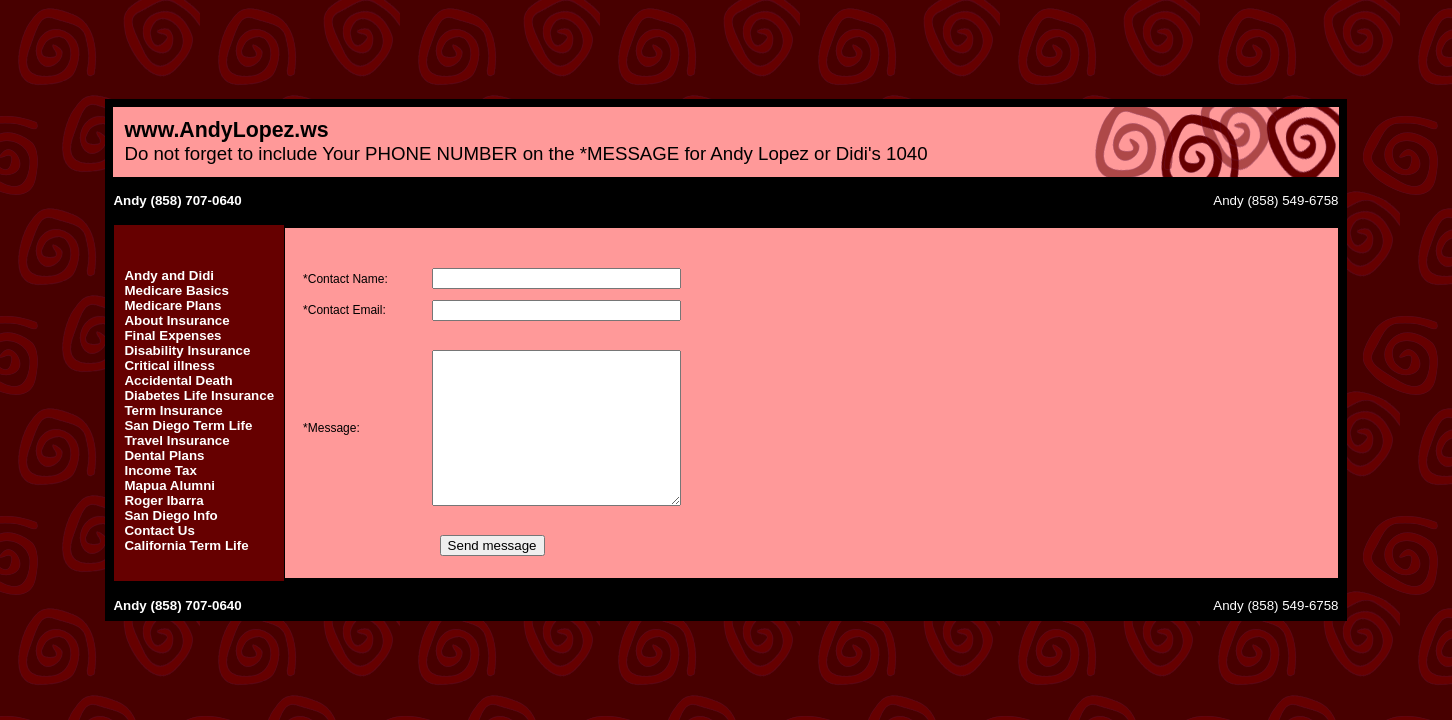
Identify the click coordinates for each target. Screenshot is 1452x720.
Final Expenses (172, 335)
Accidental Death (178, 380)
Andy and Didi (169, 275)
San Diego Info (170, 515)
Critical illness (169, 365)
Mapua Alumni (169, 485)
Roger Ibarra (163, 500)
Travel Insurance (176, 440)
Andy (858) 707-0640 (177, 200)
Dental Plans (164, 455)
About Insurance (176, 320)
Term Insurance (173, 410)
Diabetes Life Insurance (199, 395)
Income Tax (160, 470)
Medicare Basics (176, 290)
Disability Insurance (187, 350)
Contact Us (159, 530)
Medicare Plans (172, 305)
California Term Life (186, 545)
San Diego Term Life (188, 425)
